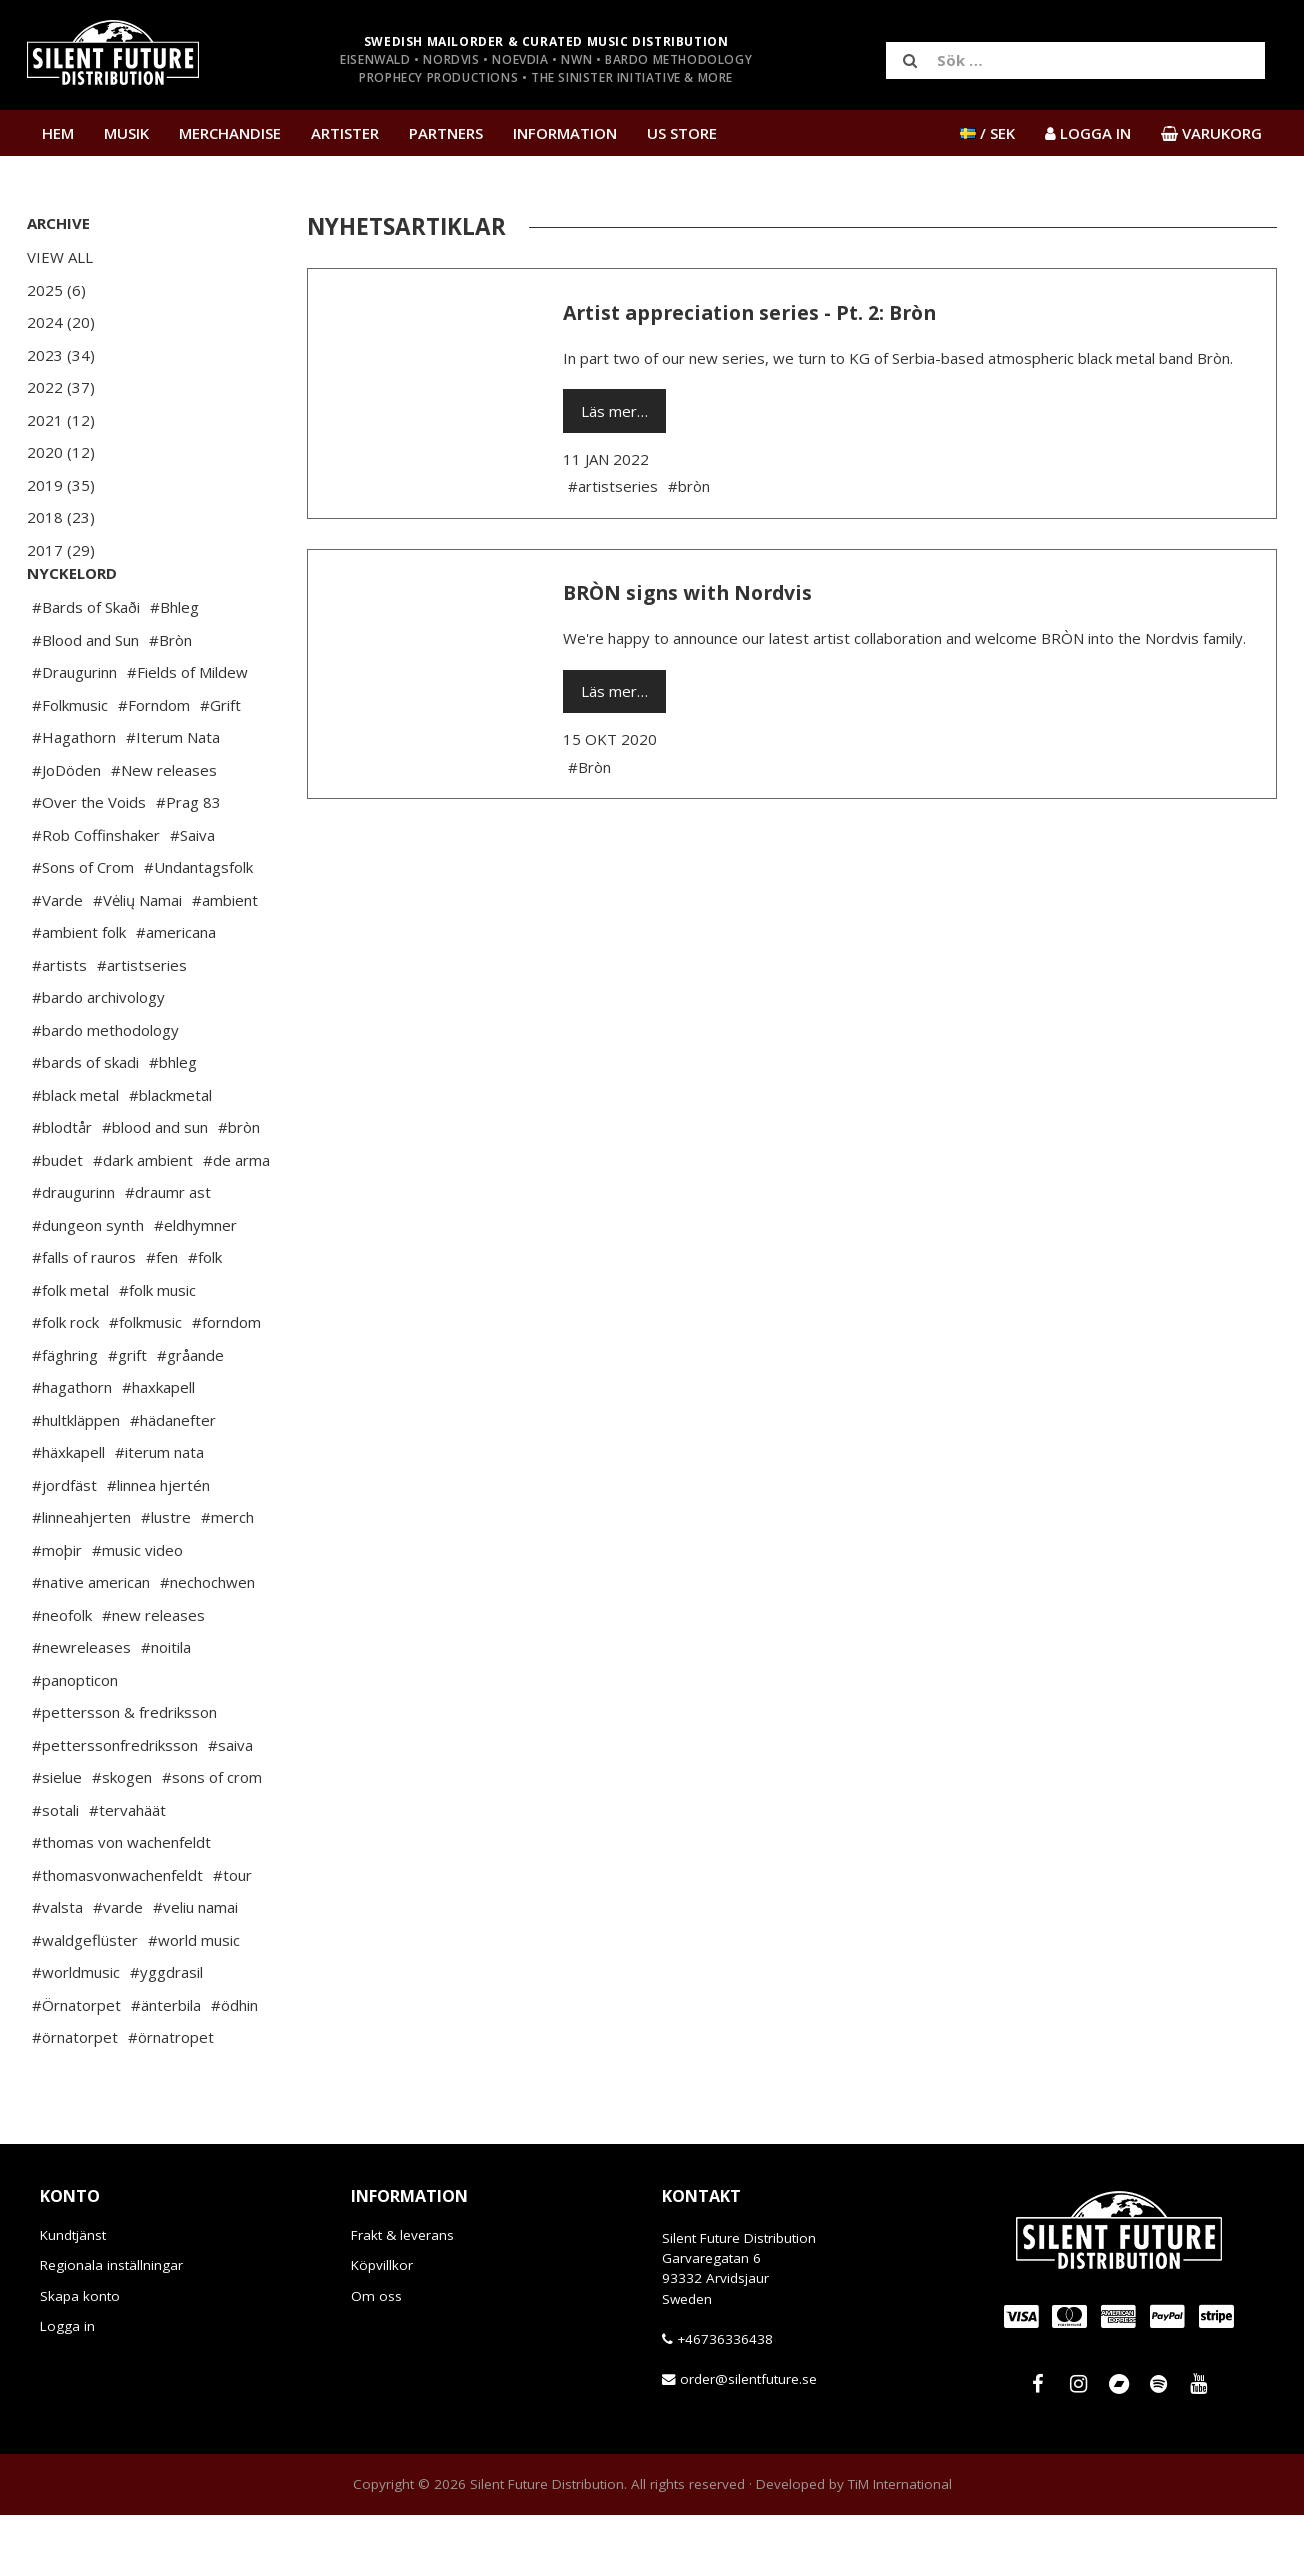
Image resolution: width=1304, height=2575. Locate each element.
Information (565, 133)
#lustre (166, 1577)
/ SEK (987, 133)
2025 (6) (56, 290)
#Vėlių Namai (137, 960)
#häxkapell (68, 1512)
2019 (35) (61, 485)
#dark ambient (143, 1220)
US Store (682, 133)
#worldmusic (76, 2032)
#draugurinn (73, 1252)
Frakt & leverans (402, 2295)
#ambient (225, 960)
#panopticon (75, 1740)
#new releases (153, 1675)
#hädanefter (173, 1480)
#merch (227, 1577)
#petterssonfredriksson (115, 1805)
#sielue (57, 1837)
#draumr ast (168, 1252)
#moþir (57, 1610)
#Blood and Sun (85, 700)
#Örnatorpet (76, 2065)
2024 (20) (61, 322)
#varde (118, 1967)
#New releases (164, 830)
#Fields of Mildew (187, 732)
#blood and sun (155, 1187)
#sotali (55, 1870)
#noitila (166, 1707)
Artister (345, 133)
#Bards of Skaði (86, 667)
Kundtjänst (73, 2295)
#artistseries (142, 1025)
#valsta (57, 1967)
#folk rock (65, 1382)
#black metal (75, 1155)
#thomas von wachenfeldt (121, 1902)
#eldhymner (195, 1285)
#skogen (122, 1837)
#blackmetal (170, 1155)
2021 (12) (61, 420)
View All (60, 257)
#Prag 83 (188, 862)
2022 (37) (61, 387)
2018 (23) (61, 517)
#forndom (226, 1382)
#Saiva (192, 895)
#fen (162, 1317)
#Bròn (170, 700)
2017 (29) (61, 550)
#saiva (230, 1805)
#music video (137, 1610)
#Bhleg (174, 667)
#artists (59, 1025)
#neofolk (62, 1675)
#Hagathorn (74, 797)
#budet (57, 1220)
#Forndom (154, 765)
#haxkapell (158, 1447)
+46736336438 (725, 2399)
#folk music (157, 1350)
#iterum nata (159, 1512)
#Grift (220, 765)
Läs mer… (614, 411)
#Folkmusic (70, 765)
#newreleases (81, 1707)
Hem (58, 133)
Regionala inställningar (111, 2325)
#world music (194, 2000)
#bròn (239, 1187)
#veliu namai (195, 1967)
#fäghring (65, 1415)
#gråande (190, 1415)
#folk (205, 1317)
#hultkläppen (76, 1480)
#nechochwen (207, 1642)
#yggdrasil (166, 2032)
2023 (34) (61, 355)
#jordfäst (64, 1545)
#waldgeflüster (85, 2000)
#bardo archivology (98, 1057)
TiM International (900, 2544)
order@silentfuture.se (748, 2439)
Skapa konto (80, 2356)
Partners (446, 133)
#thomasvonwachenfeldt (117, 1935)
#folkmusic (145, 1382)
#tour (232, 1935)
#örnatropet (171, 2097)
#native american (91, 1642)
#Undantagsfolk (198, 927)
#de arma (236, 1220)
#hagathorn (72, 1447)
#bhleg (173, 1122)
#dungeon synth (88, 1285)
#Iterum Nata (173, 797)
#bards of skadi (85, 1122)
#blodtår (62, 1187)
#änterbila (166, 2065)
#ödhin (234, 2065)
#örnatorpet (75, 2097)
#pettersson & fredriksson (124, 1772)
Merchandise (230, 133)
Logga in (67, 2386)
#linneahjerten (81, 1577)
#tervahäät (127, 1870)
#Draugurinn (74, 732)
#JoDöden (66, 830)
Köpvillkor (382, 2325)
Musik (126, 133)
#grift (127, 1415)
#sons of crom (212, 1837)
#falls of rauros (84, 1317)
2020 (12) (61, 452)
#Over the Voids (89, 862)
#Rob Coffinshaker (96, 895)
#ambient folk (79, 992)
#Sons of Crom (83, 927)
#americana (176, 992)
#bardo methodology (105, 1090)
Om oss (376, 2356)
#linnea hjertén (158, 1545)
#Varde (57, 960)
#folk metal (70, 1350)
